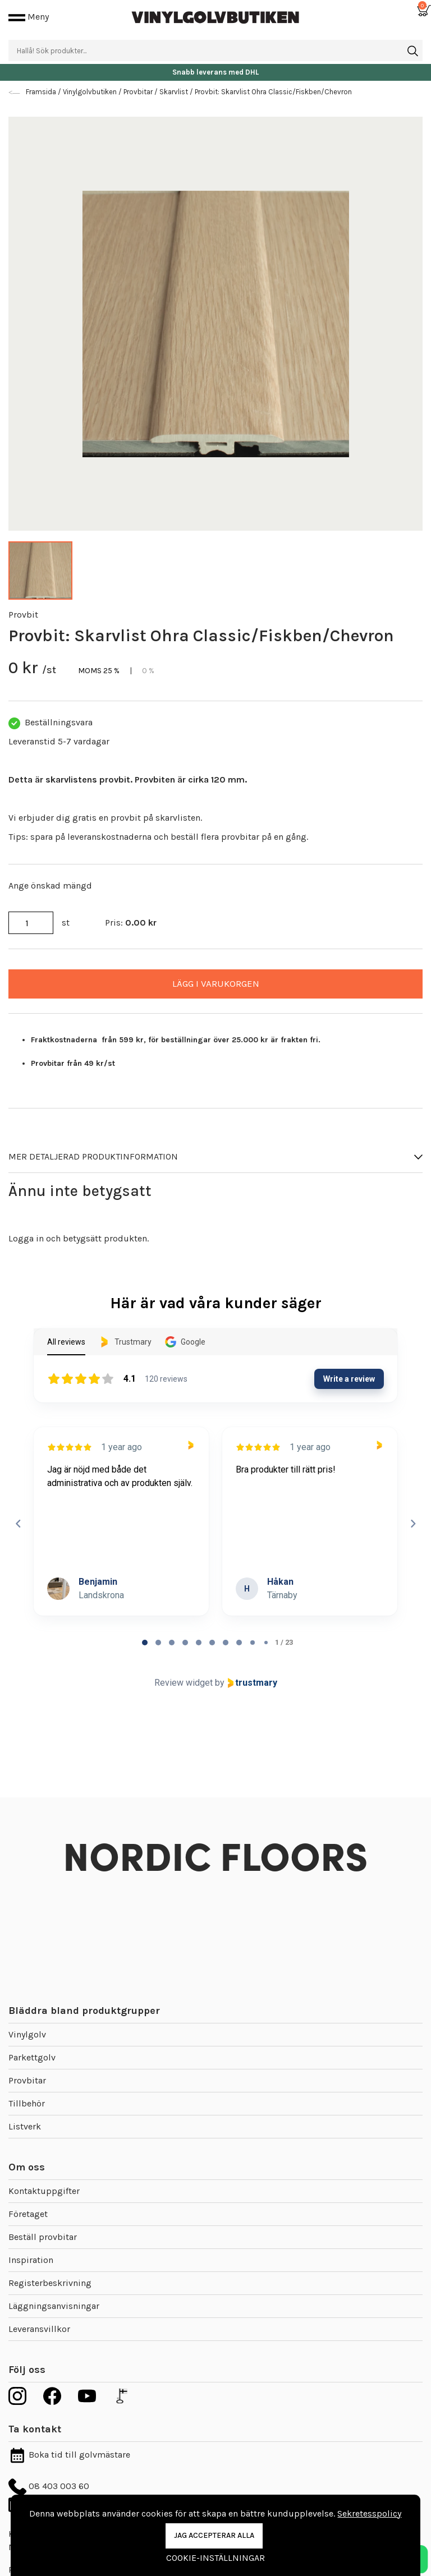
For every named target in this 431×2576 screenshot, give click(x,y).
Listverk (24, 2126)
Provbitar (27, 2080)
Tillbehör (26, 2103)
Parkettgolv (32, 2057)
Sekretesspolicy (369, 2513)
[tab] (145, 1642)
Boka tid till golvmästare (69, 2454)
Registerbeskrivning (49, 2283)
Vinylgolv (27, 2034)
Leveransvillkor (39, 2329)
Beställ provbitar (42, 2237)
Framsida (42, 92)
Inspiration (30, 2260)
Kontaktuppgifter (44, 2191)
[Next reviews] (412, 1523)
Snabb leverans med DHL (215, 72)
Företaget (28, 2214)
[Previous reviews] (18, 1523)
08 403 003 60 (48, 2486)
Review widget (183, 1682)
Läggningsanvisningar (53, 2306)
